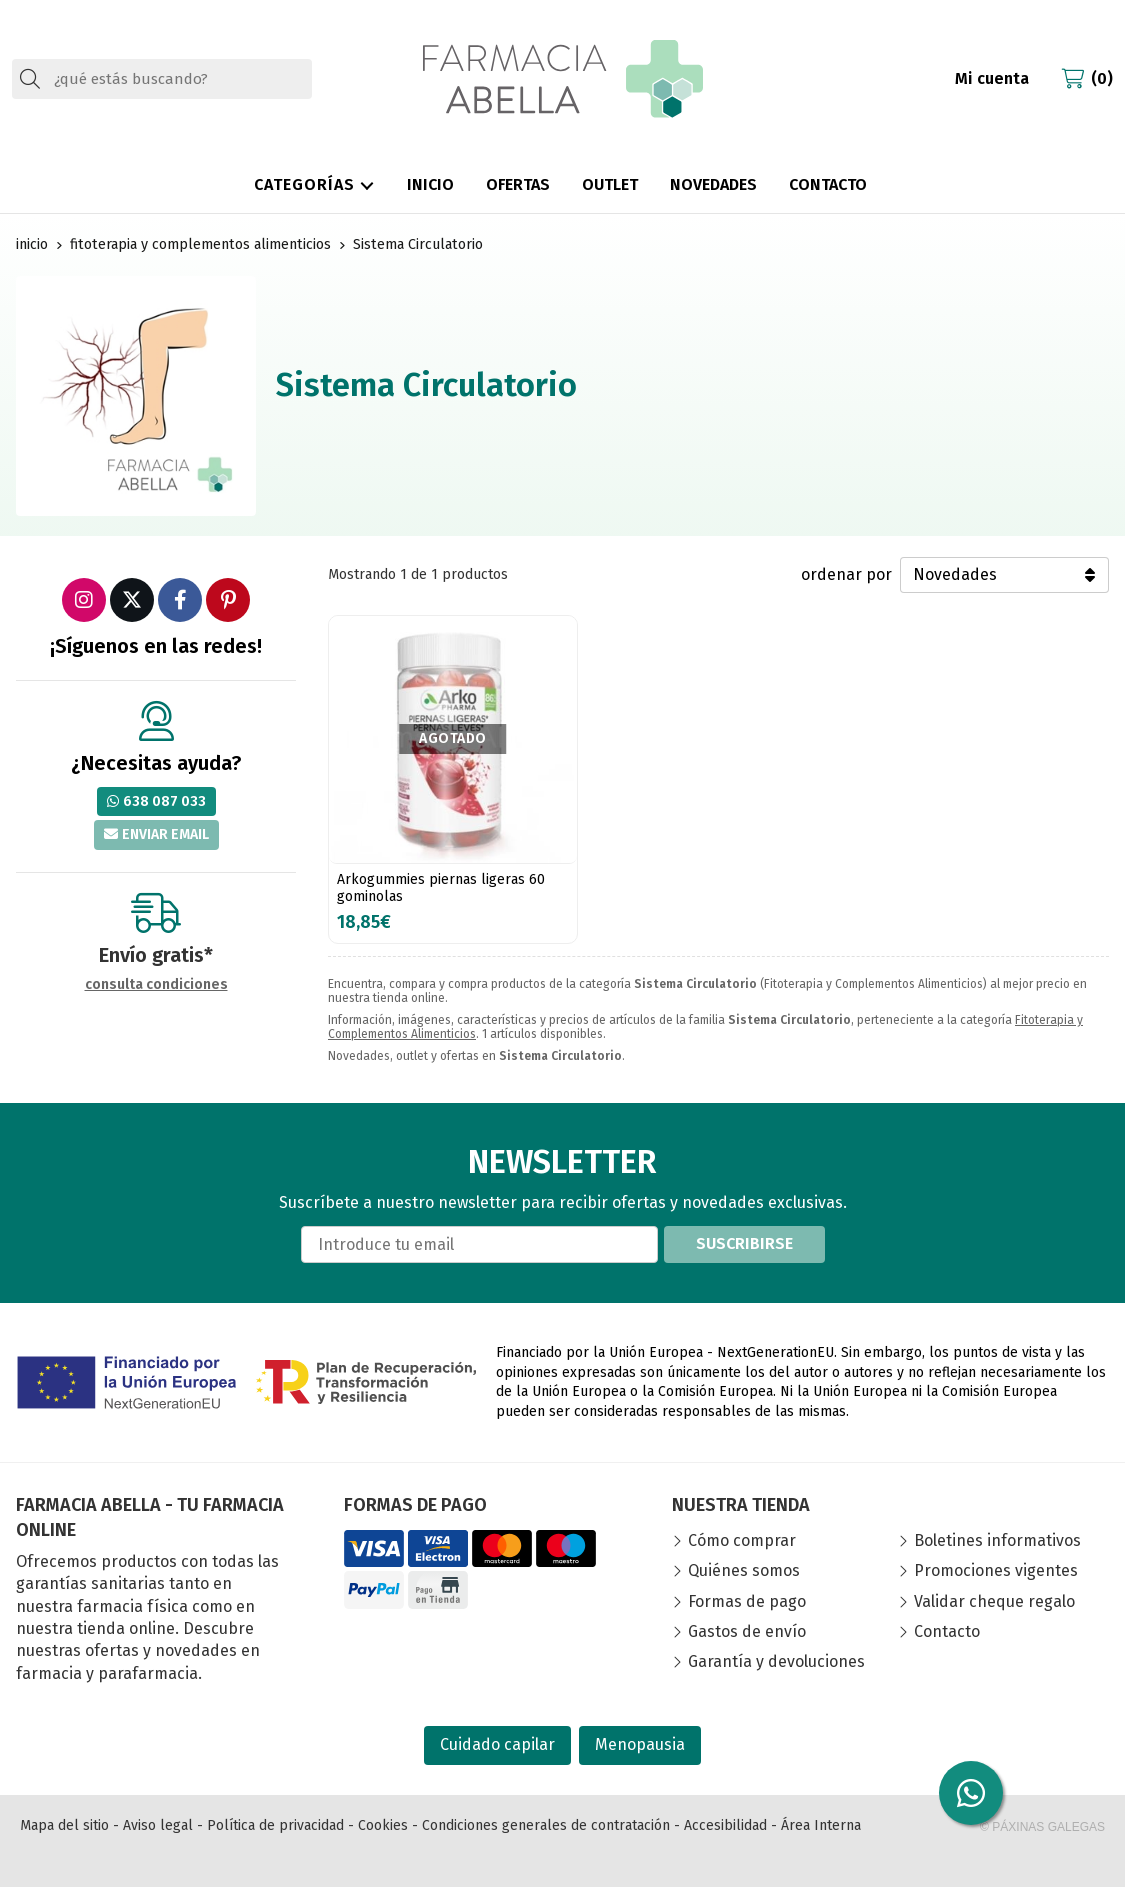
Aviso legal (158, 1825)
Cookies (383, 1825)
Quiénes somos (744, 1570)
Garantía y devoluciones (776, 1661)
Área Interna (821, 1825)
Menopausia (640, 1744)
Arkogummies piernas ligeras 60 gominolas (441, 888)
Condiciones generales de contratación (546, 1825)
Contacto (947, 1631)
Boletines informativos (997, 1540)
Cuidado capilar (497, 1744)
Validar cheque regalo (994, 1601)
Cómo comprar (742, 1540)
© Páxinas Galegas (1042, 1827)
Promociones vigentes (996, 1570)
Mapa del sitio (64, 1825)
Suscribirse (744, 1243)
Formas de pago (747, 1601)
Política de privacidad (275, 1825)
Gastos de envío (747, 1631)
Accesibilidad (725, 1825)
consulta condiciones (156, 985)
